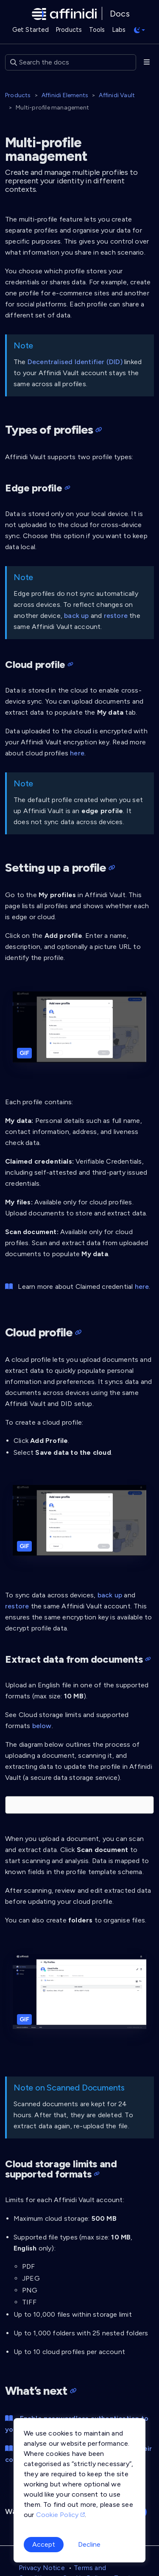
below (42, 1726)
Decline (89, 2544)
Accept (43, 2544)
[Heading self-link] (97, 430)
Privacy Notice (42, 2568)
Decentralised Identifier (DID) (75, 362)
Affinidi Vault (117, 95)
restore (116, 616)
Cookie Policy (60, 2515)
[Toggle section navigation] (147, 62)
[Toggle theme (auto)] (139, 30)
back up (76, 616)
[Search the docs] (70, 62)
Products (18, 95)
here (77, 753)
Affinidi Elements (65, 95)
